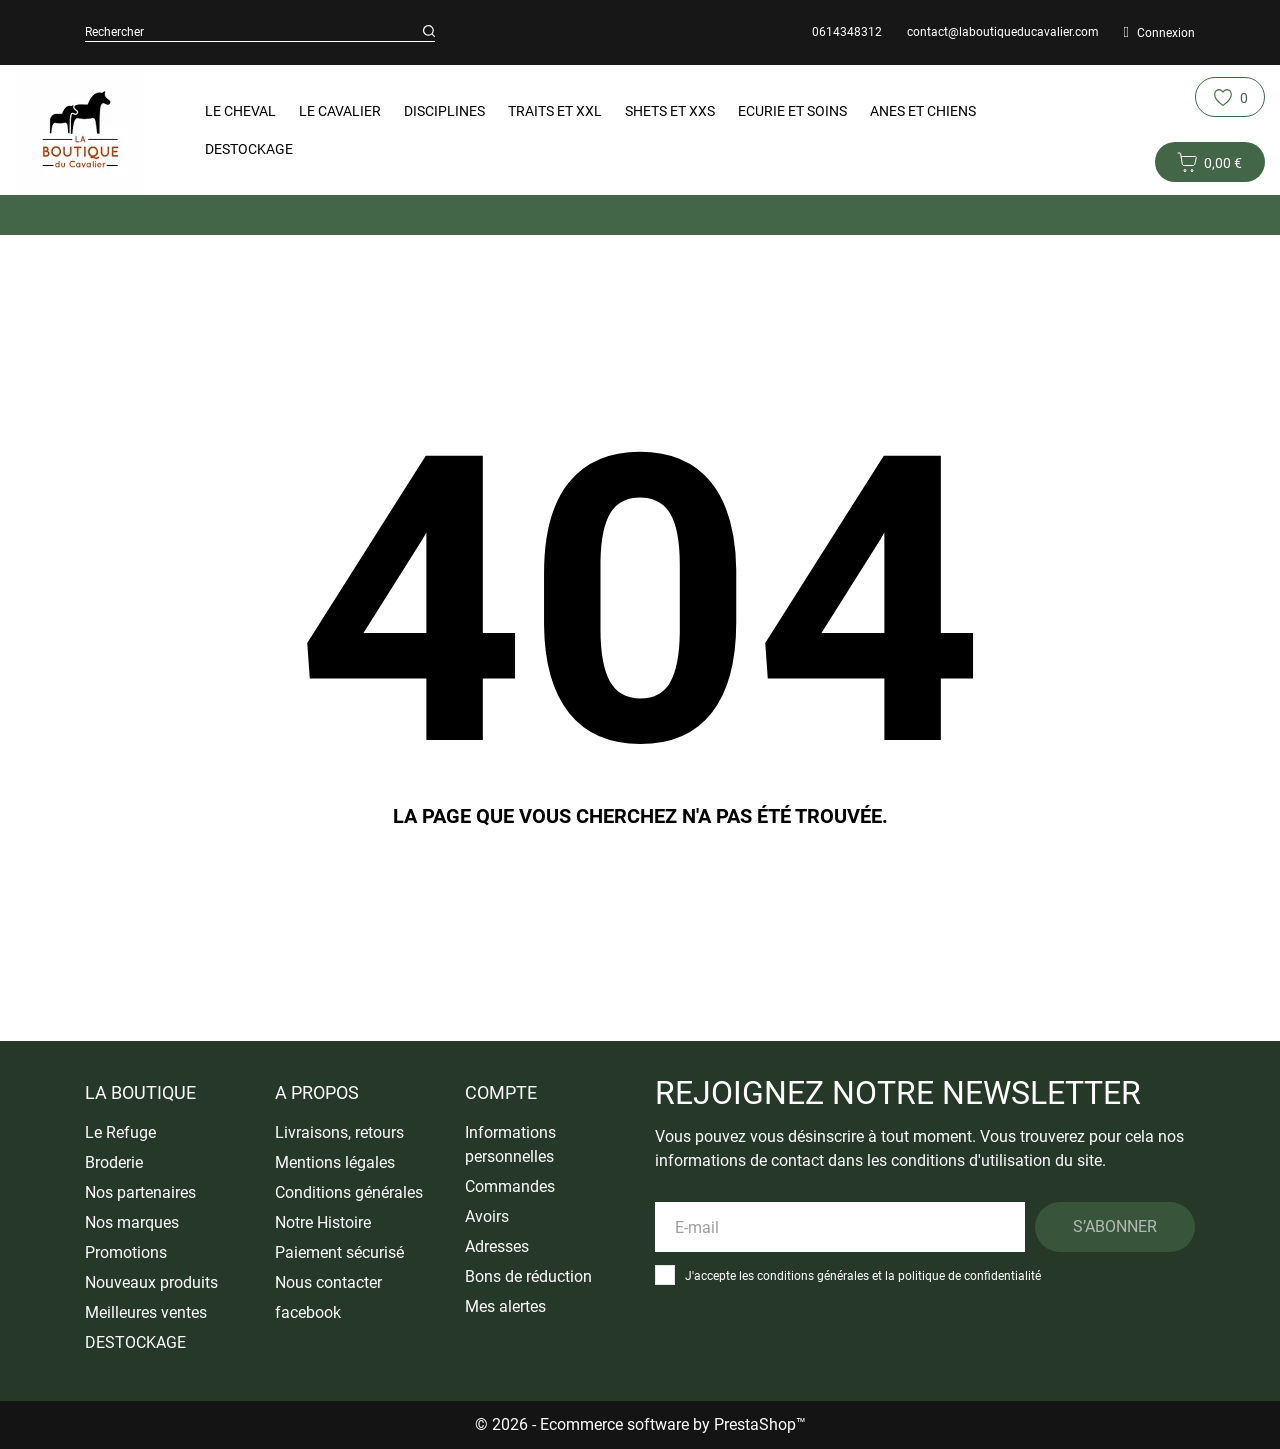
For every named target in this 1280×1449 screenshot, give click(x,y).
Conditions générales (349, 1192)
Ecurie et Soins (792, 111)
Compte (501, 1092)
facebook (308, 1312)
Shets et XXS (670, 111)
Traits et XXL (555, 111)
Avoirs (487, 1216)
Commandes (510, 1186)
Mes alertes (505, 1306)
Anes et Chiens (923, 111)
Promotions (126, 1252)
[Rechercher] (429, 32)
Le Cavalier (340, 111)
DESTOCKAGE (249, 149)
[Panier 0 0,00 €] (1210, 162)
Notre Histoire (323, 1222)
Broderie (114, 1162)
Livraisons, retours (339, 1132)
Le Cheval (240, 111)
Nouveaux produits (151, 1282)
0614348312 (847, 32)
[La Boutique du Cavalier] (81, 130)
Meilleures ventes (146, 1312)
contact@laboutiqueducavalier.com (1003, 32)
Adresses (497, 1246)
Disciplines (444, 111)
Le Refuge (120, 1132)
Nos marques (132, 1222)
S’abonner (1115, 1226)
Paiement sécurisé (339, 1252)
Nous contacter (328, 1282)
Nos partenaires (140, 1192)
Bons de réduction (528, 1276)
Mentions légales (335, 1162)
